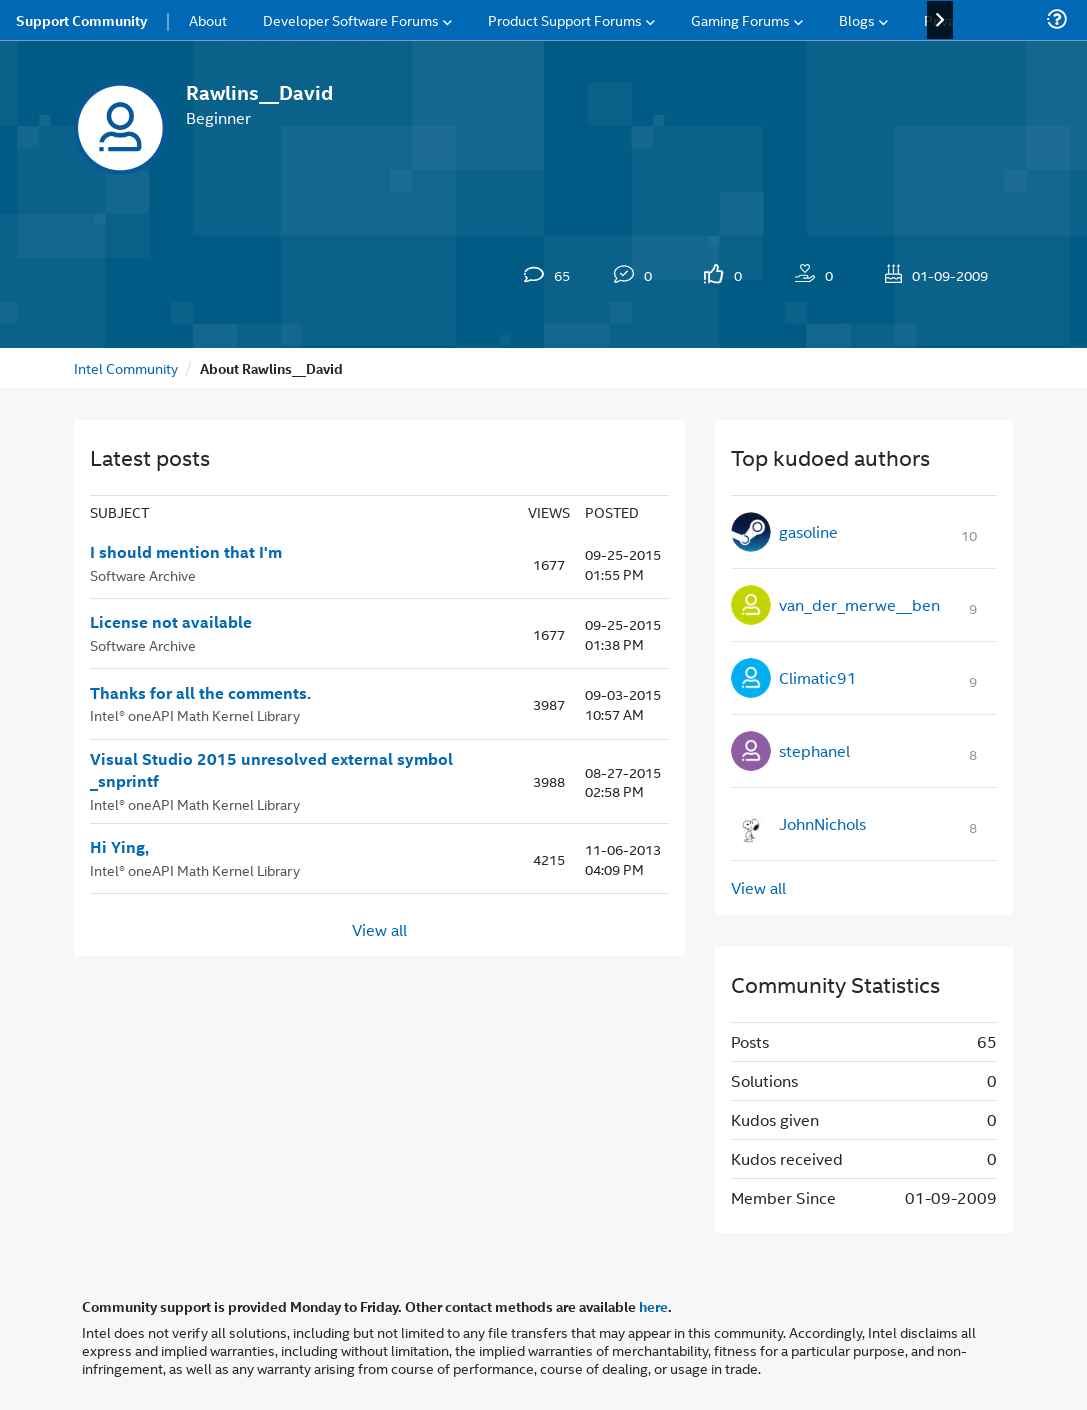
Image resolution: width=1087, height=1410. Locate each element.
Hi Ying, (119, 847)
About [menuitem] (208, 19)
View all (379, 928)
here (653, 1306)
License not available (171, 622)
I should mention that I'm (186, 552)
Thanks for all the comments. (202, 693)
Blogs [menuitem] (857, 19)
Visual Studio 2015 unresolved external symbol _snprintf (271, 770)
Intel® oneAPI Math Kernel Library (195, 714)
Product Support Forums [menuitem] (565, 19)
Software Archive (143, 574)
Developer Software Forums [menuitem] (351, 19)
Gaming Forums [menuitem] (740, 19)
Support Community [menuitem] (81, 20)
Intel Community (126, 367)
